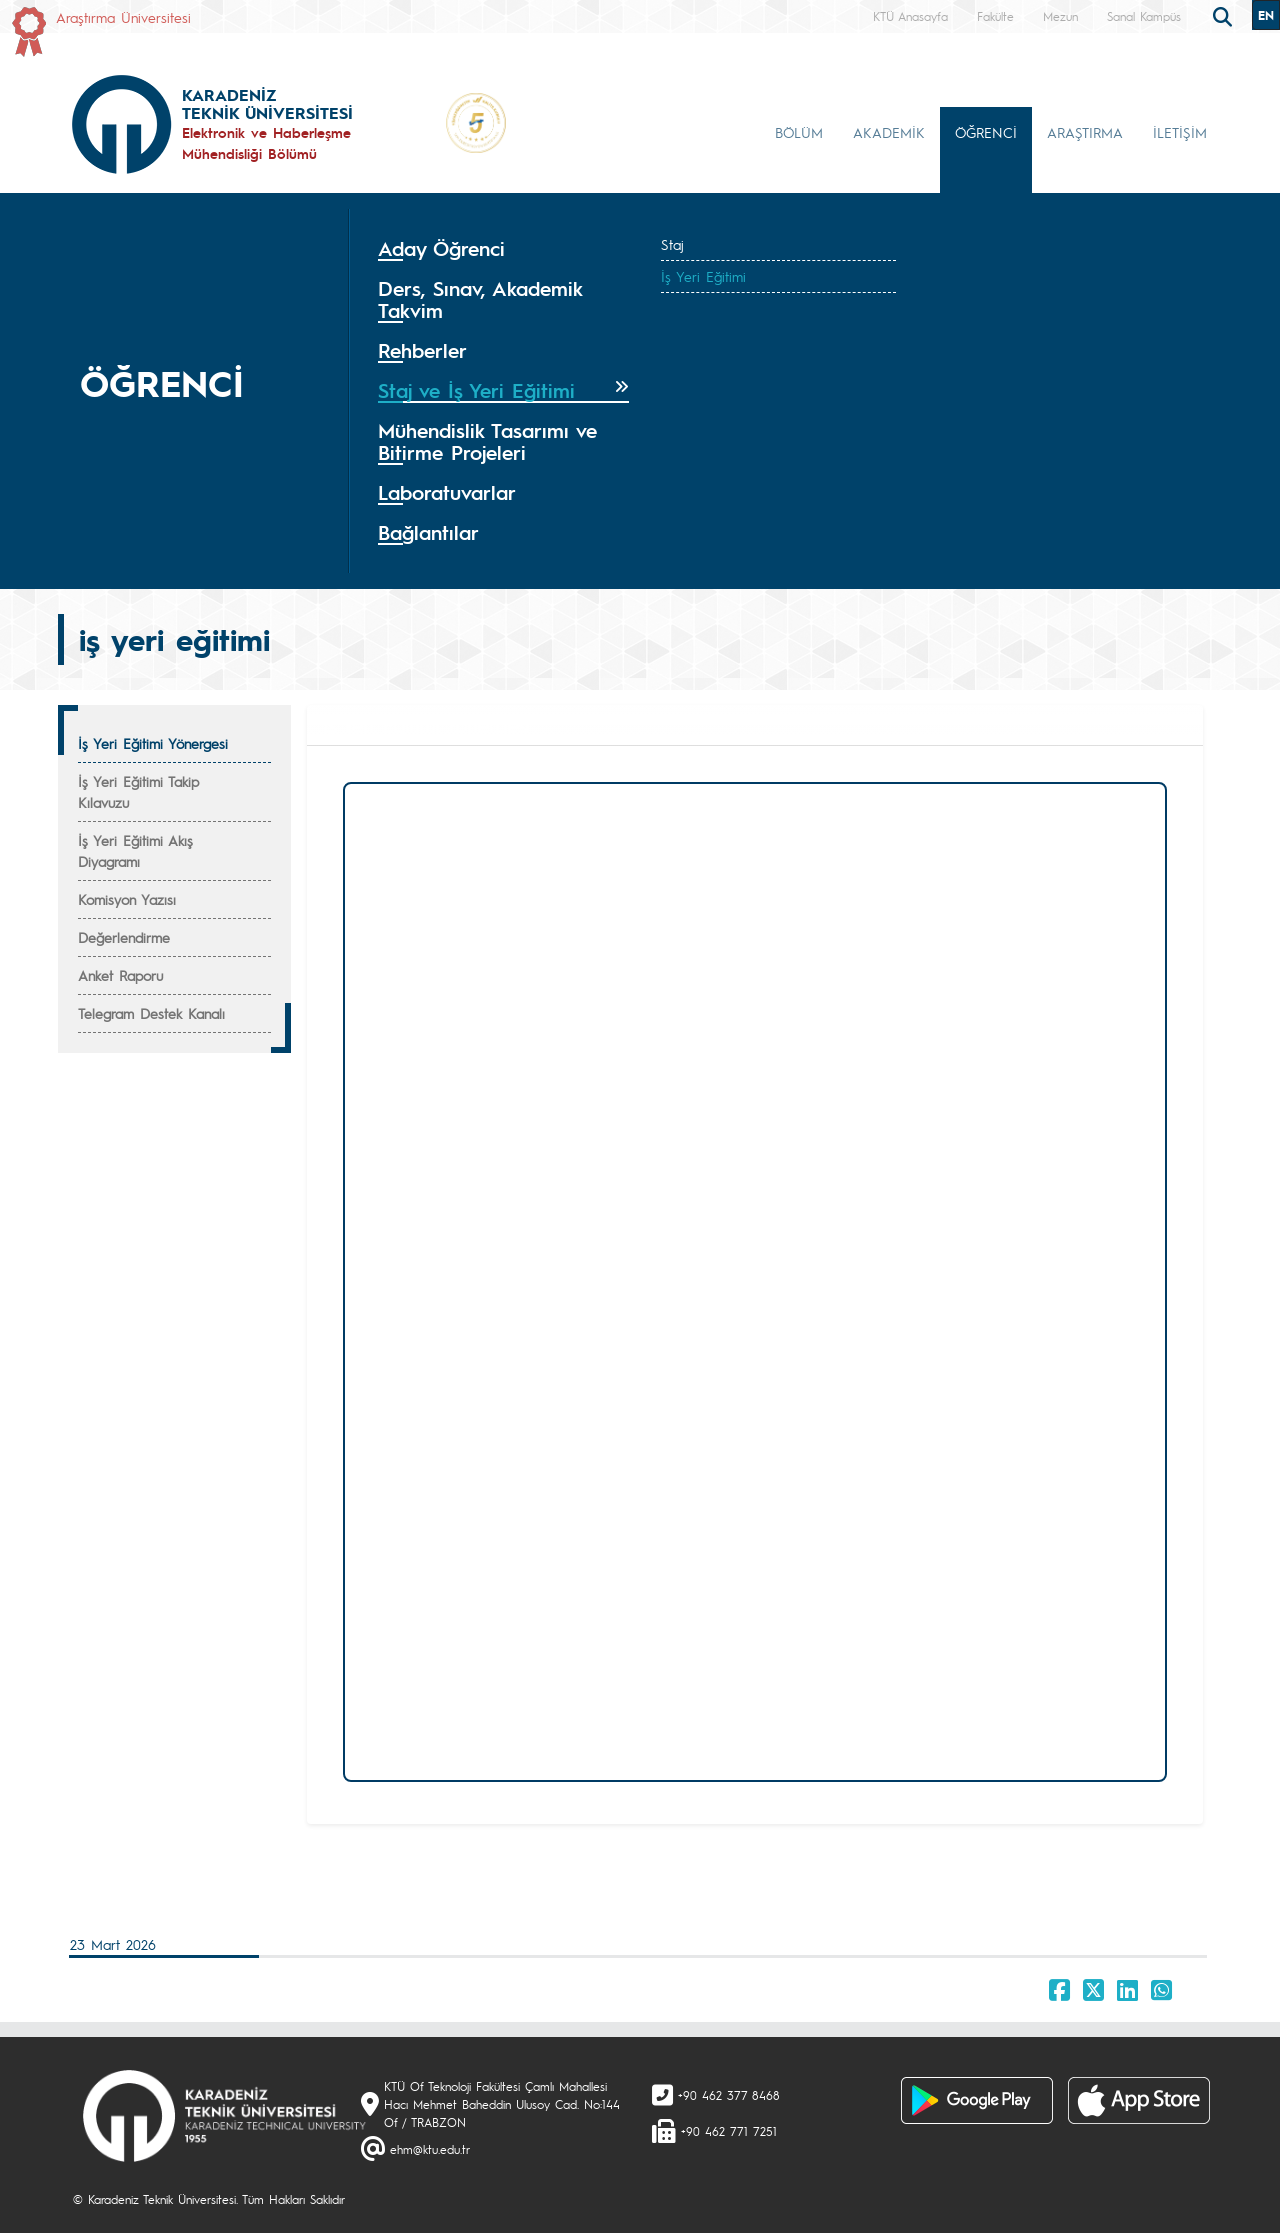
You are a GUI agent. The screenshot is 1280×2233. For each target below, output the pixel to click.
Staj (672, 244)
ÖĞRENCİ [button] (986, 132)
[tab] (503, 249)
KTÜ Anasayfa (910, 16)
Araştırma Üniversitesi (123, 17)
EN (1266, 15)
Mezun (1060, 16)
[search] (1225, 15)
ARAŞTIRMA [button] (1085, 132)
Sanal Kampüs (1144, 16)
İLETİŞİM (1180, 132)
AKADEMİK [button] (889, 132)
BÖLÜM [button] (799, 132)
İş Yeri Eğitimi (703, 276)
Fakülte (995, 16)
